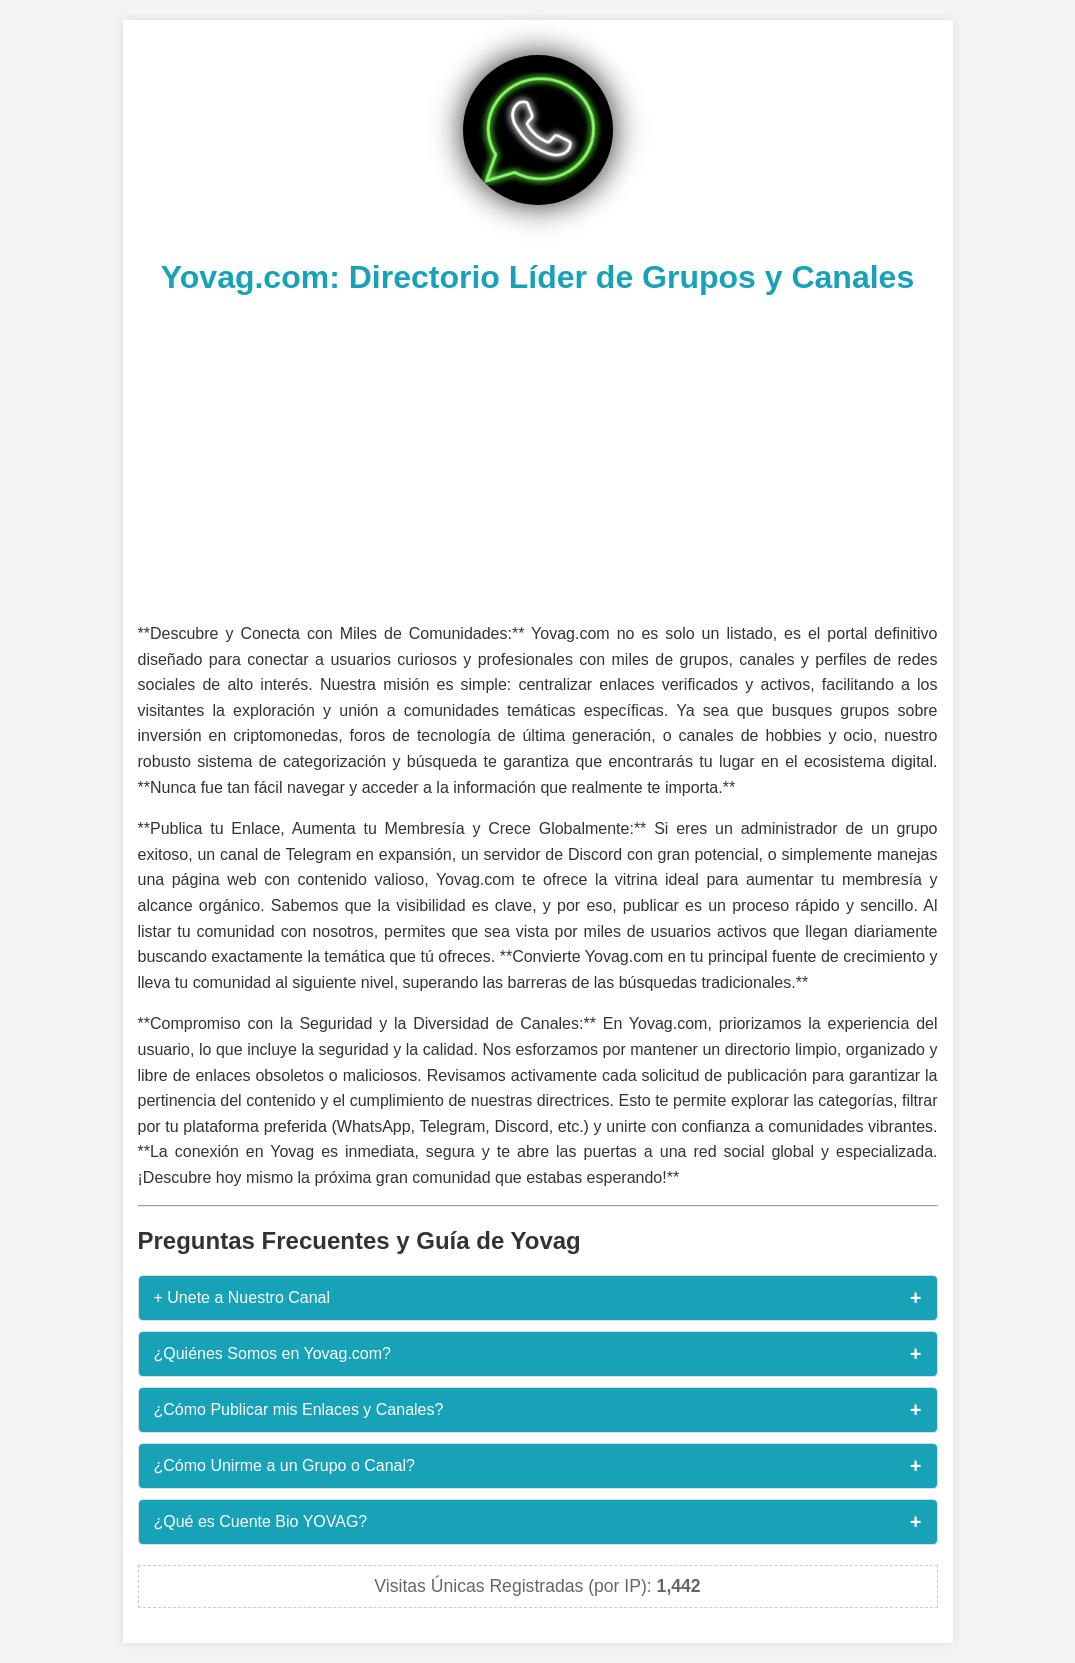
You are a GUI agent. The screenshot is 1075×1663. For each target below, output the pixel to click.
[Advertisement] (538, 456)
